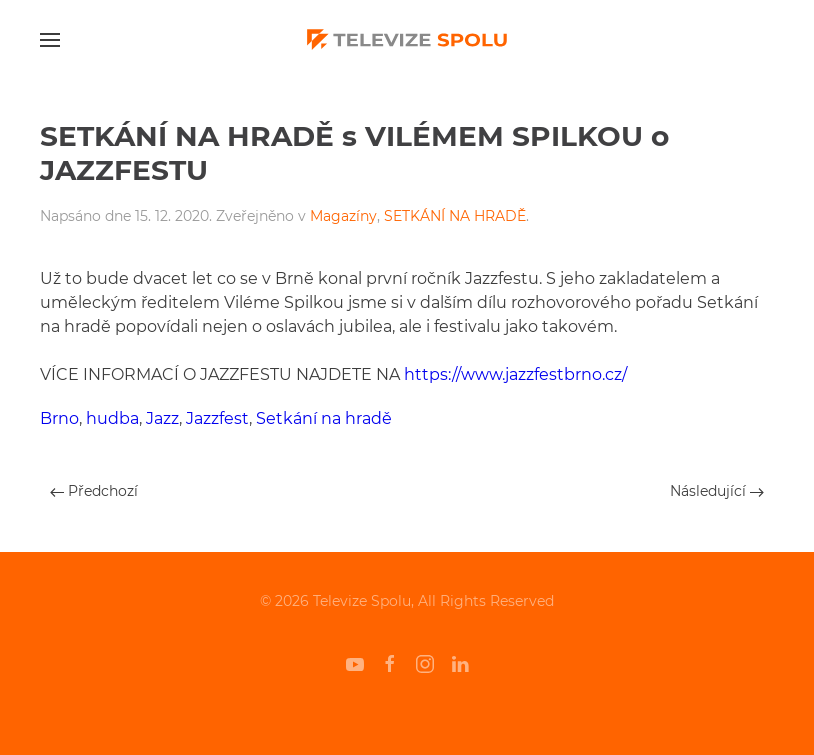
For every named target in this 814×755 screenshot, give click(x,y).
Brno (59, 418)
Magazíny (343, 216)
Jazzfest (217, 418)
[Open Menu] (50, 40)
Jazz (162, 418)
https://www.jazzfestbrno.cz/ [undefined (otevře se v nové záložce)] (515, 374)
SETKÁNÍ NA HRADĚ (455, 216)
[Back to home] (407, 40)
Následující (717, 491)
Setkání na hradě (324, 418)
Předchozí (94, 491)
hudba (112, 418)
